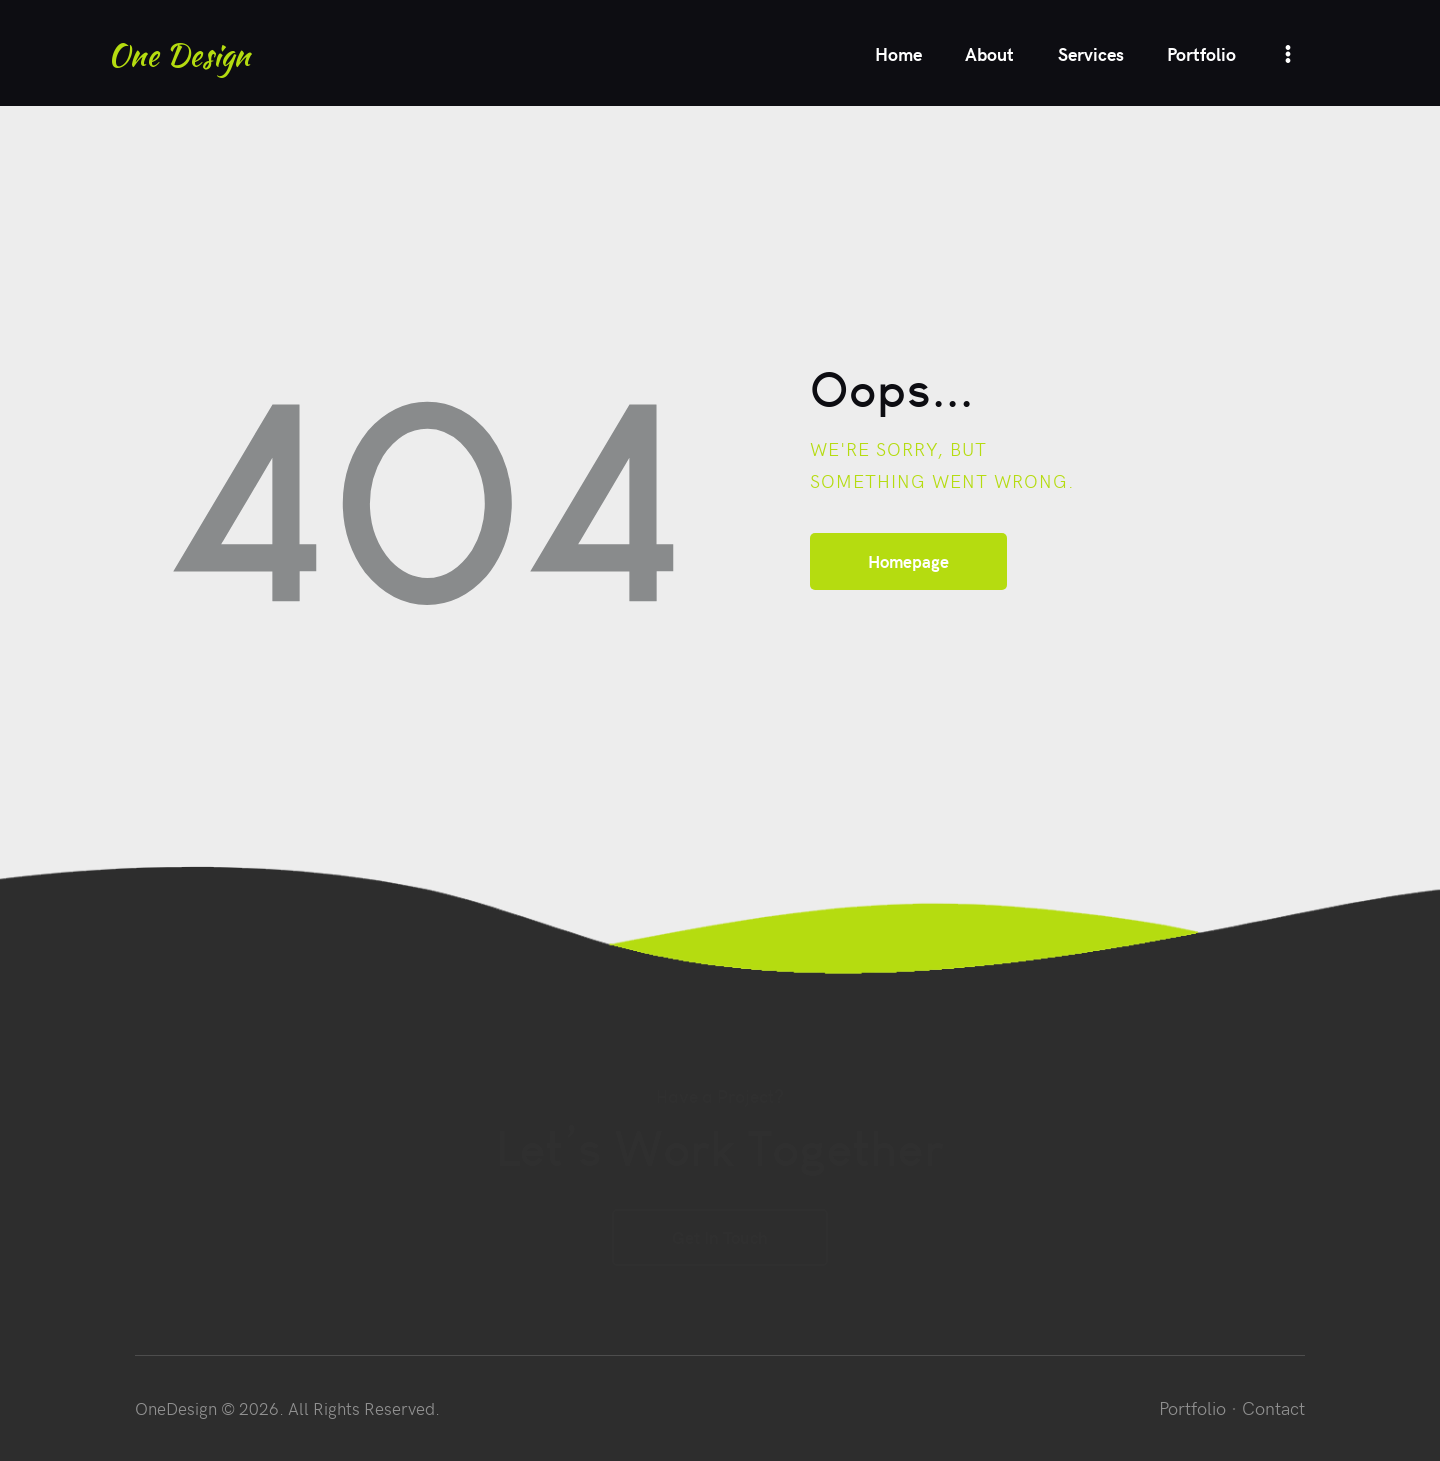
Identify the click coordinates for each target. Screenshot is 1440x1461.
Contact (1273, 1407)
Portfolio (1192, 1407)
